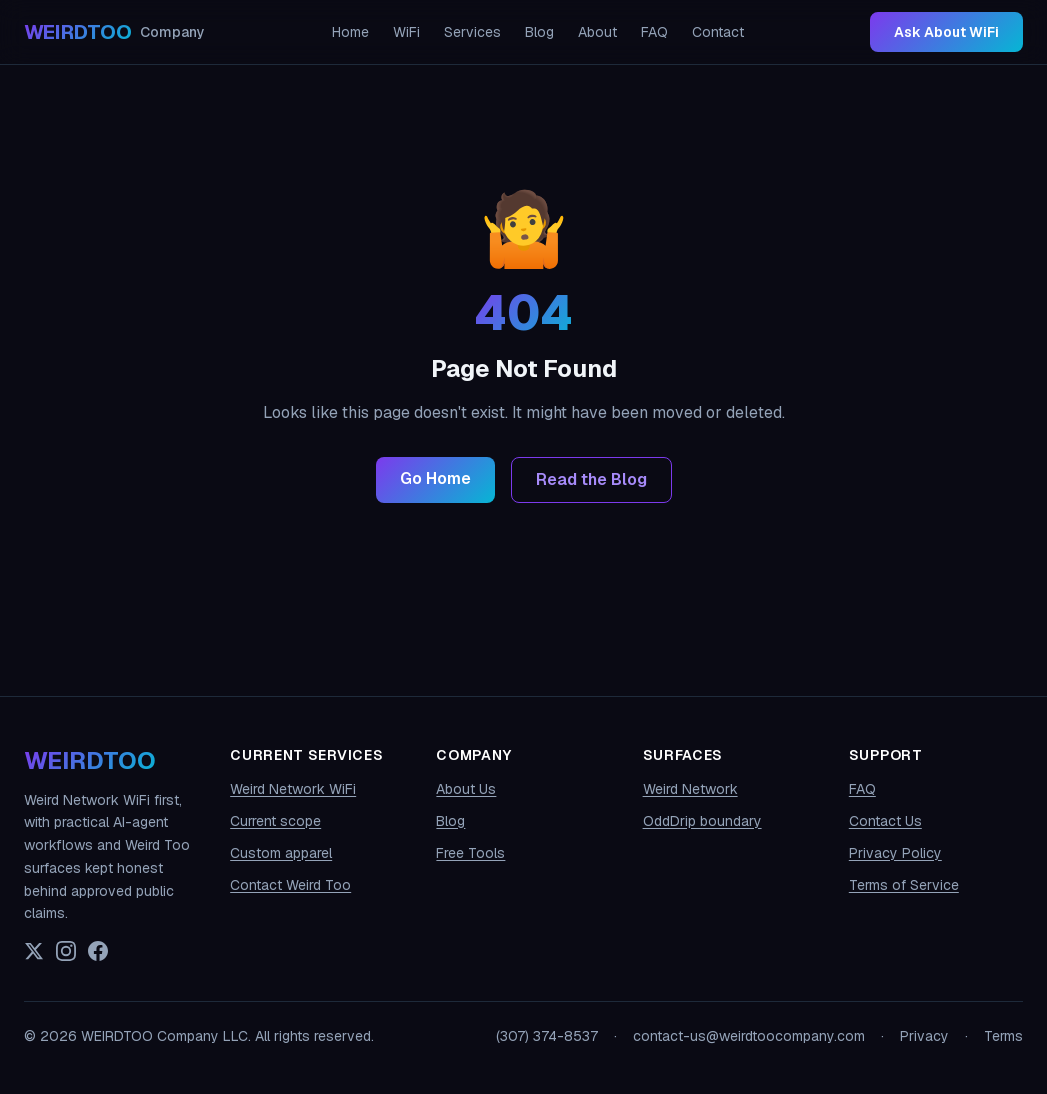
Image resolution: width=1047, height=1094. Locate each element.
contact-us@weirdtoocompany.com (749, 1036)
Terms (1003, 1036)
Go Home (435, 478)
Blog (539, 32)
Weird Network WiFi (293, 789)
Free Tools (470, 853)
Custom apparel (281, 853)
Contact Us (885, 821)
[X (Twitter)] (34, 951)
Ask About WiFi (946, 32)
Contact (718, 32)
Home (350, 32)
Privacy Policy (895, 853)
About (597, 32)
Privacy (924, 1036)
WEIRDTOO (90, 760)
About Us (466, 789)
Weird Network (690, 789)
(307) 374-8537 (547, 1036)
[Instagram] (66, 951)
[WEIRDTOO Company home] (114, 32)
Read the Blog (591, 479)
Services (472, 32)
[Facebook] (98, 951)
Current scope (275, 821)
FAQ (654, 32)
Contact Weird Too (290, 885)
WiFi (406, 32)
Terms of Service (904, 885)
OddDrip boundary (702, 821)
